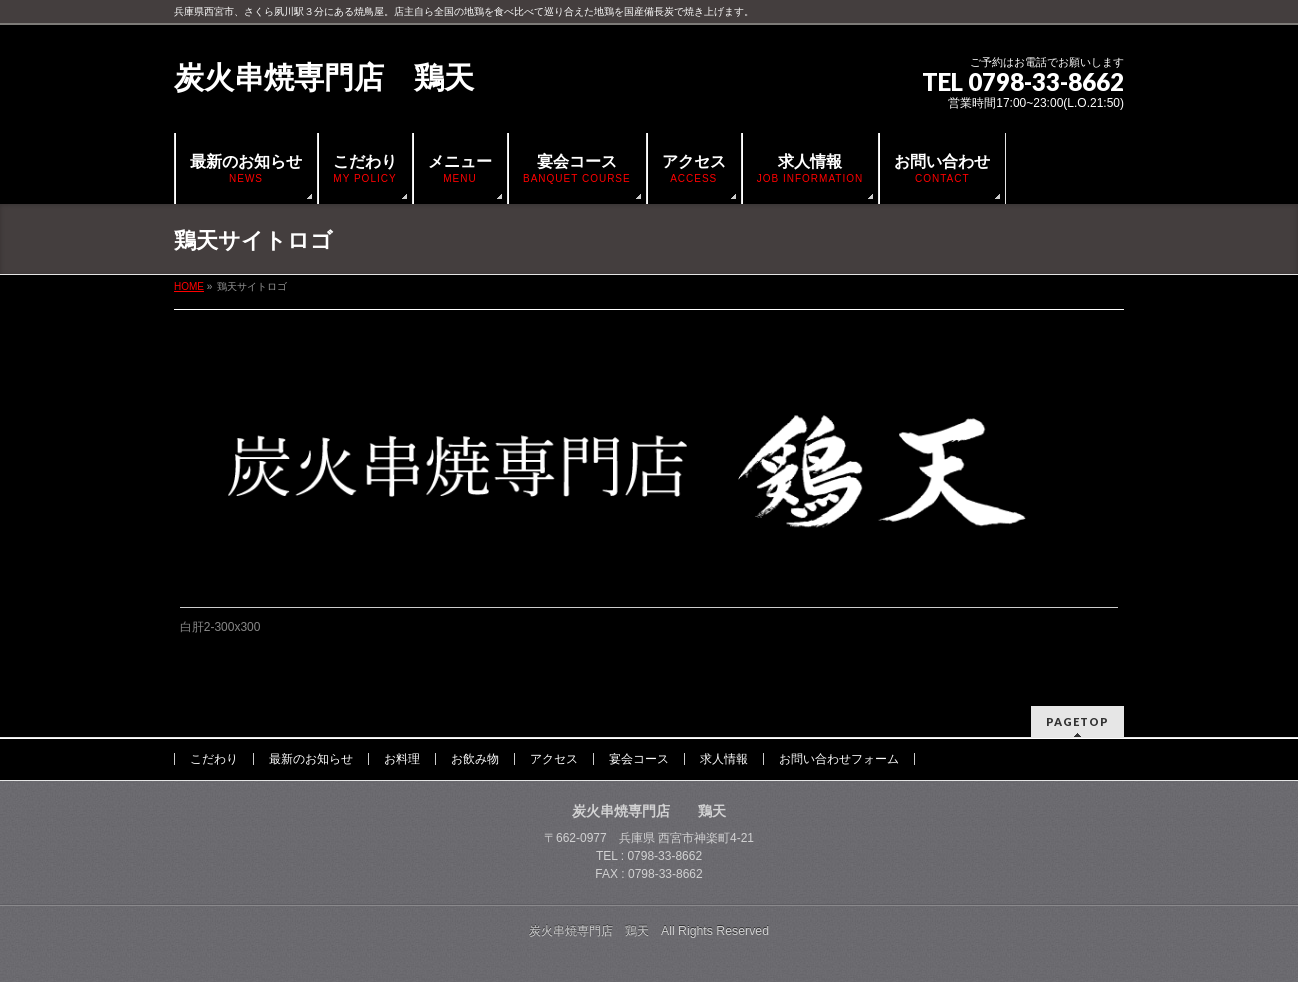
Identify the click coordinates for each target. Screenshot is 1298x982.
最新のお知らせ (311, 759)
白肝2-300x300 (220, 627)
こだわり (214, 759)
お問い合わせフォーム (839, 759)
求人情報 (724, 759)
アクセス (554, 759)
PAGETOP (1077, 721)
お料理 (402, 759)
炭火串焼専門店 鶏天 (324, 77)
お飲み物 (475, 759)
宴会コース (639, 759)
